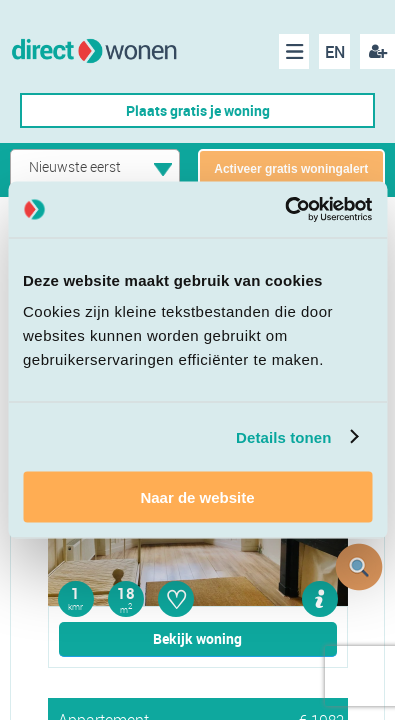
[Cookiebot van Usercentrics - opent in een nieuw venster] (284, 210)
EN (335, 52)
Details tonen (283, 436)
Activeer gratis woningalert (291, 169)
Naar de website (197, 497)
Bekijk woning (197, 638)
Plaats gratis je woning (198, 110)
